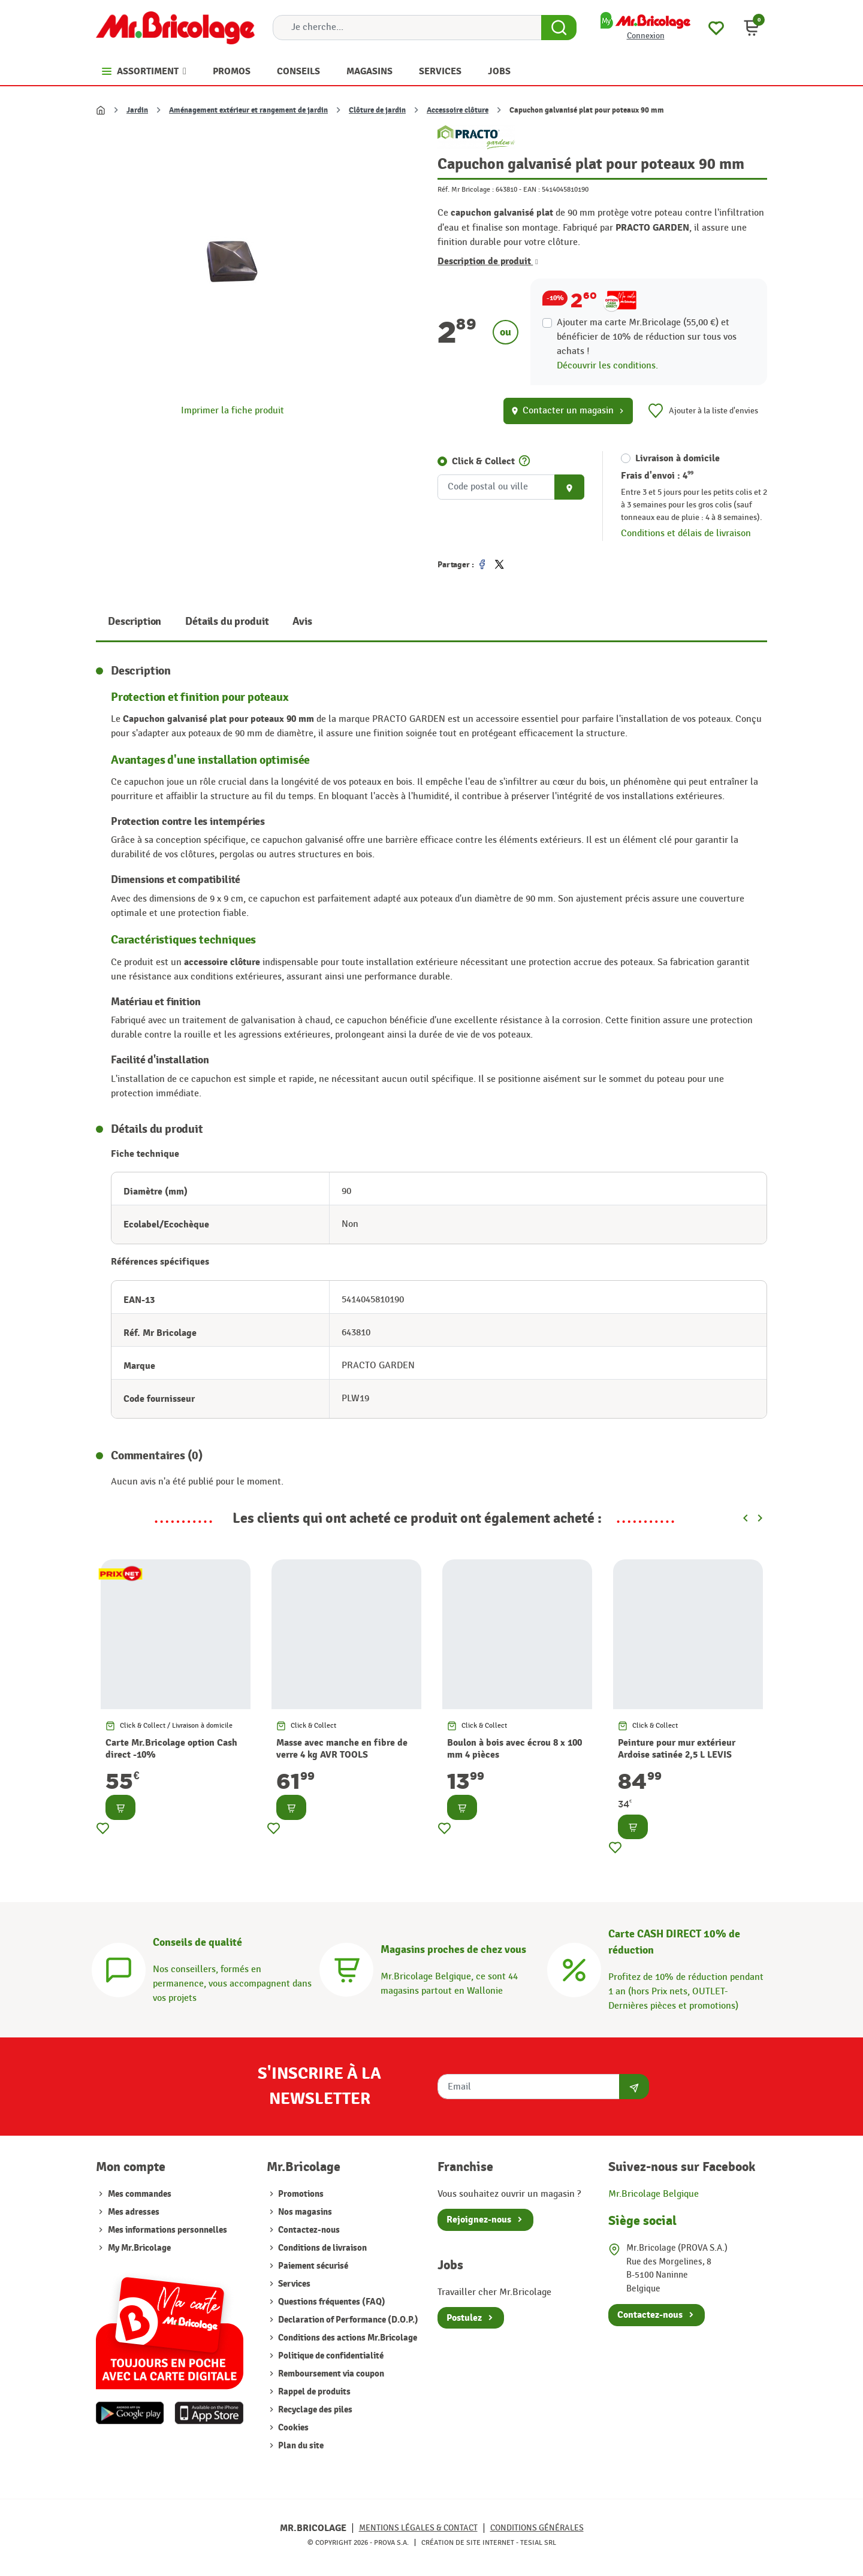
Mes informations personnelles (167, 2230)
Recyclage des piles (314, 2409)
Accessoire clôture (457, 110)
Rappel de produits (313, 2391)
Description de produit (487, 261)
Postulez (464, 2318)
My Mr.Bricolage (139, 2248)
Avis (302, 621)
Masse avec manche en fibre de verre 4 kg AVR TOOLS (342, 1749)
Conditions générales (537, 2528)
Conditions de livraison (321, 2248)
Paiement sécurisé (312, 2266)
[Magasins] (346, 1968)
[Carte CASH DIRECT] (574, 1968)
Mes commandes (139, 2194)
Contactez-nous (308, 2230)
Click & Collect (483, 461)
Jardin (137, 110)
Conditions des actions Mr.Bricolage (346, 2338)
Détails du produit (226, 621)
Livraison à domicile (677, 458)
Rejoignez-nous (478, 2220)
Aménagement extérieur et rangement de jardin (248, 110)
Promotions (300, 2194)
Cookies (292, 2427)
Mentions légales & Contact (418, 2528)
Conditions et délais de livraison (686, 533)
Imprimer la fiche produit (232, 410)
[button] (751, 27)
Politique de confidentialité (330, 2356)
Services (293, 2284)
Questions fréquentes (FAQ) (330, 2302)
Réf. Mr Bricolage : (465, 189)
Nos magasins (304, 2212)
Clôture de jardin (377, 110)
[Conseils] (119, 1968)
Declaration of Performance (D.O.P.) (347, 2320)
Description (134, 621)
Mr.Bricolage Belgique (653, 2194)
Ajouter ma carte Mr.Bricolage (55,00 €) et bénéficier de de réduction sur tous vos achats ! (647, 337)
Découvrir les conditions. (607, 365)
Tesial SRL (538, 2542)
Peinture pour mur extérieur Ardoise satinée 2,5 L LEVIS (676, 1749)
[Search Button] (559, 27)
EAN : (531, 189)
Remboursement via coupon (330, 2374)
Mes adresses (133, 2212)
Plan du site (300, 2445)
